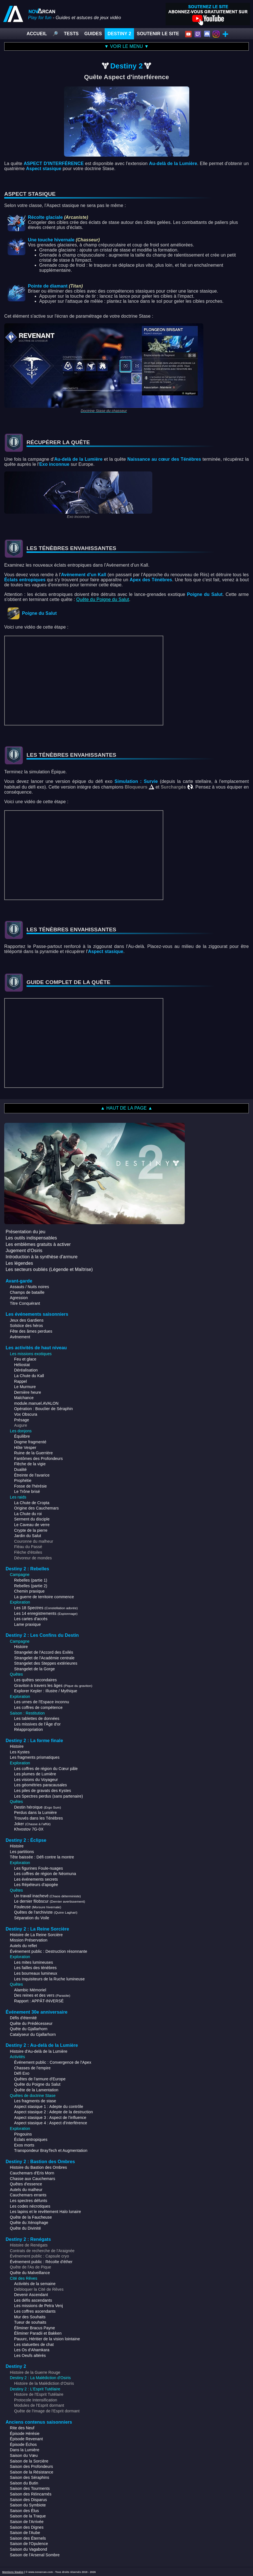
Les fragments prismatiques (35, 1757)
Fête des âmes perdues (31, 1331)
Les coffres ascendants (35, 2311)
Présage (21, 1420)
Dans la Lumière (24, 2450)
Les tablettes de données (36, 1718)
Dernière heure (27, 1392)
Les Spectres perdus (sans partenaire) (48, 1796)
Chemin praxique (29, 1591)
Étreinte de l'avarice (32, 1475)
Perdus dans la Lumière (35, 1812)
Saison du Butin (24, 2483)
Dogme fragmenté (30, 1442)
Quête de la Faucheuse (31, 2217)
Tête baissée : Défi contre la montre (42, 1857)
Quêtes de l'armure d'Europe (39, 2079)
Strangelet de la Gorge (34, 1669)
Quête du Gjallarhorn (28, 2029)
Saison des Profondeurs (31, 2466)
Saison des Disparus (28, 2499)
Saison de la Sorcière (29, 2461)
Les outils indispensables (31, 1237)
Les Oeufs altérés (30, 2355)
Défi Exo (21, 2073)
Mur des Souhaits (30, 2317)
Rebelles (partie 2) (30, 1586)
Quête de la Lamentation (36, 2090)
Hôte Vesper (25, 1447)
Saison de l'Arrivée (26, 2521)
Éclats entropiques (30, 2139)
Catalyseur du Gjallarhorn (33, 2034)
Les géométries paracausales (40, 1785)
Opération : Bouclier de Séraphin (43, 1408)
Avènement (20, 1337)
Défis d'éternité (23, 2018)
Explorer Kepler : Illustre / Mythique (45, 1691)
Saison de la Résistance (31, 2472)
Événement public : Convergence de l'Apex (52, 2062)
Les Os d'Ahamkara (31, 2350)
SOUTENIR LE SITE (158, 33)
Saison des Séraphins (29, 2477)
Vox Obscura (25, 1414)
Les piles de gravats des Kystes (42, 1790)
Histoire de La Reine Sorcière (36, 1934)
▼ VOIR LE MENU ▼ (126, 46)
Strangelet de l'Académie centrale (44, 1658)
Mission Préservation (28, 1940)
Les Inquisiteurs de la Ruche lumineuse (49, 1979)
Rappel (20, 1381)
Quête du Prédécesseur (31, 2023)
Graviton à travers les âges (53, 1685)
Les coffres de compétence (38, 1707)
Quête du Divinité (25, 2228)
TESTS (71, 33)
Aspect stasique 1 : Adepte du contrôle (48, 2106)
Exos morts (24, 2145)
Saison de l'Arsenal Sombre (35, 2555)
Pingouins (23, 2134)
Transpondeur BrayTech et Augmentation (50, 2150)
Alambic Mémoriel (30, 1990)
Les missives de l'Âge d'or (37, 1724)
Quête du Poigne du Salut (102, 599)
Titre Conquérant (25, 1303)
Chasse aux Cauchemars (32, 2178)
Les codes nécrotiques (30, 2206)
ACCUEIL (37, 33)
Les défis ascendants (33, 2300)
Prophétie (22, 1480)
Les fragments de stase (35, 2101)
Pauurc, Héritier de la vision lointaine (47, 2339)
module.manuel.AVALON (36, 1403)
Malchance (24, 1397)
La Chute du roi (28, 1513)
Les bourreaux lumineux (35, 1973)
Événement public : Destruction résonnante (48, 1951)
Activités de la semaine (35, 2283)
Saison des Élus (24, 2510)
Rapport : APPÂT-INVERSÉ (39, 2001)
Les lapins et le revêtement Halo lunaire (45, 2211)
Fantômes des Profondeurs (38, 1458)
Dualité (20, 1469)
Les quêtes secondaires (35, 1680)
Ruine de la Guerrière (33, 1453)
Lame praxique (27, 1624)
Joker (32, 1824)
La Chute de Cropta (31, 1502)
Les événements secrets (36, 1879)
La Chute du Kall (29, 1375)
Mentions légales (12, 2572)
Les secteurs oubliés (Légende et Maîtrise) (49, 1269)
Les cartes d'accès (30, 1619)
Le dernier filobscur (49, 1901)
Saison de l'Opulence (29, 2543)
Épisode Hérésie (24, 2433)
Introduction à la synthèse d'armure (42, 1256)
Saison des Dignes (26, 2527)
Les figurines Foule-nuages (38, 1868)
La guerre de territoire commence (44, 1597)
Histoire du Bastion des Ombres (38, 2167)
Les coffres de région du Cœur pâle (46, 1768)
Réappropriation (28, 1729)
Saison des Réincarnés (30, 2494)
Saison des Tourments (30, 2488)
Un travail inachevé (47, 1896)
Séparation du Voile (31, 1918)
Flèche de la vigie (30, 1464)
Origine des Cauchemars (36, 1508)
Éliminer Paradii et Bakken (37, 2333)
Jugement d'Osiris (24, 1250)
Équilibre (22, 1436)
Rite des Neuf (22, 2428)
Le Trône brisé (27, 1491)
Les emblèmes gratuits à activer (38, 1244)
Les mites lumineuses (33, 1962)
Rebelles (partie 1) (30, 1580)
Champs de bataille (27, 1292)
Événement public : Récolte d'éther (41, 2261)
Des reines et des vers (42, 1995)
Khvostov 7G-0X (28, 1829)
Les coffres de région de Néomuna (45, 1873)
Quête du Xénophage (29, 2222)
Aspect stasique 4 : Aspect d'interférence (50, 2123)
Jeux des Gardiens (26, 1320)
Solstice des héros (26, 1325)
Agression (19, 1297)
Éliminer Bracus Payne (34, 2328)
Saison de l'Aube (25, 2532)
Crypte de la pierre (30, 1530)
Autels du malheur (26, 2189)
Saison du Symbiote (28, 2505)
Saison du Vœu (24, 2455)
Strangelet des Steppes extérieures (45, 1663)
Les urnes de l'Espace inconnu (41, 1702)
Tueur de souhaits (30, 2322)
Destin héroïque (37, 1807)
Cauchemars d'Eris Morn (32, 2173)
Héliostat (22, 1364)
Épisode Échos (23, 2444)
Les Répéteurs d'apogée (36, 1884)
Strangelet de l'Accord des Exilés (43, 1652)
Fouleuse (37, 1907)
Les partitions (22, 1851)
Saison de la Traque (28, 2516)
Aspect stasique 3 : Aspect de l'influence (50, 2117)
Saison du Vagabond (28, 2549)
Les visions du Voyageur (36, 1779)
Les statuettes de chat (34, 2344)
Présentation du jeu (25, 1231)
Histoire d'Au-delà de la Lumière (38, 2051)
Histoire (21, 1646)
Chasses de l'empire (32, 2068)
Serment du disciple (32, 1519)
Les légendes (19, 1263)
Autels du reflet (23, 1945)
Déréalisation (26, 1370)
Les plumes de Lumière (35, 1774)
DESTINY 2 (119, 33)
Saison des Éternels (28, 2538)
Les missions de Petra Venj (38, 2305)
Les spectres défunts (28, 2200)
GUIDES (93, 33)
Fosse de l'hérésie (30, 1486)
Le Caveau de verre (32, 1524)
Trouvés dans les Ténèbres (38, 1818)
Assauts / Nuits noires (29, 1286)
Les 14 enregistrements (46, 1613)
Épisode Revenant (26, 2439)
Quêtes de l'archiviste (45, 1912)
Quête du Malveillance (30, 2272)
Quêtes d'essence (26, 2184)
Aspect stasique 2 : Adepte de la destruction (53, 2112)
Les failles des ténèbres (35, 1967)
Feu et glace (25, 1359)
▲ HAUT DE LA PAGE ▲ (126, 1108)
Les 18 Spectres (46, 1608)
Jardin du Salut (27, 1535)
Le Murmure (25, 1386)
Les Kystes (20, 1752)
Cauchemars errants (28, 2195)
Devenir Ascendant (31, 2294)
